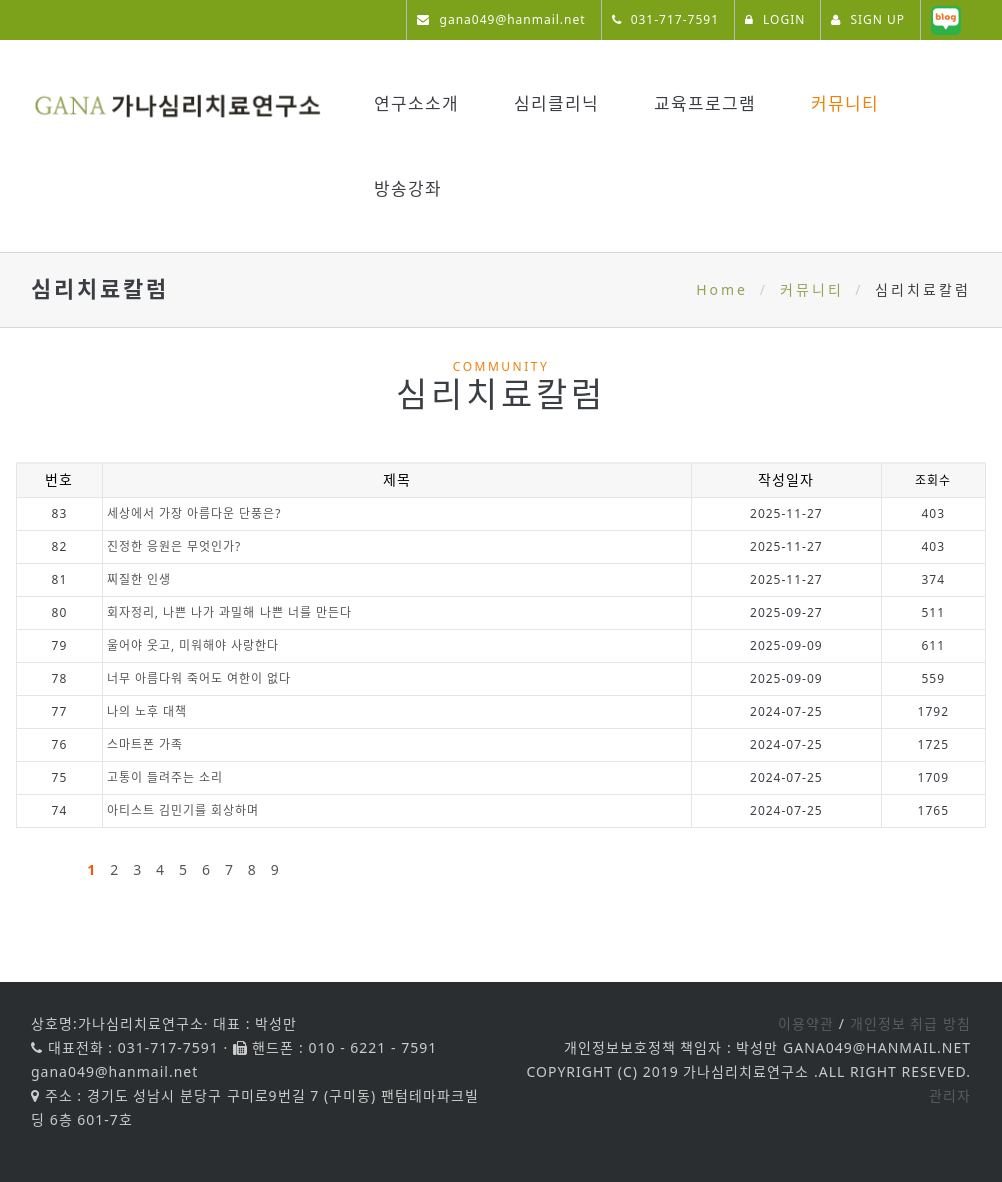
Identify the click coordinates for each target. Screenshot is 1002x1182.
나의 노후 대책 (147, 711)
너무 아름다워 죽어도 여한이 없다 (199, 678)
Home (722, 289)
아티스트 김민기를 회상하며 (183, 810)
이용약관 (806, 1023)
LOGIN (775, 19)
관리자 (950, 1095)
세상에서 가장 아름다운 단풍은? (194, 513)
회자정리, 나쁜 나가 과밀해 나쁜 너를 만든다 (229, 612)
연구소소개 (416, 103)
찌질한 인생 (139, 579)
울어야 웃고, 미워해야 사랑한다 (193, 645)
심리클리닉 (556, 103)
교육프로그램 (705, 103)
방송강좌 (408, 188)
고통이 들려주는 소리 (165, 777)
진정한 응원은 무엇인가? (174, 546)
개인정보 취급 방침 (910, 1023)
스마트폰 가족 (145, 744)
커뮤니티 (845, 103)
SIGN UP (868, 19)
